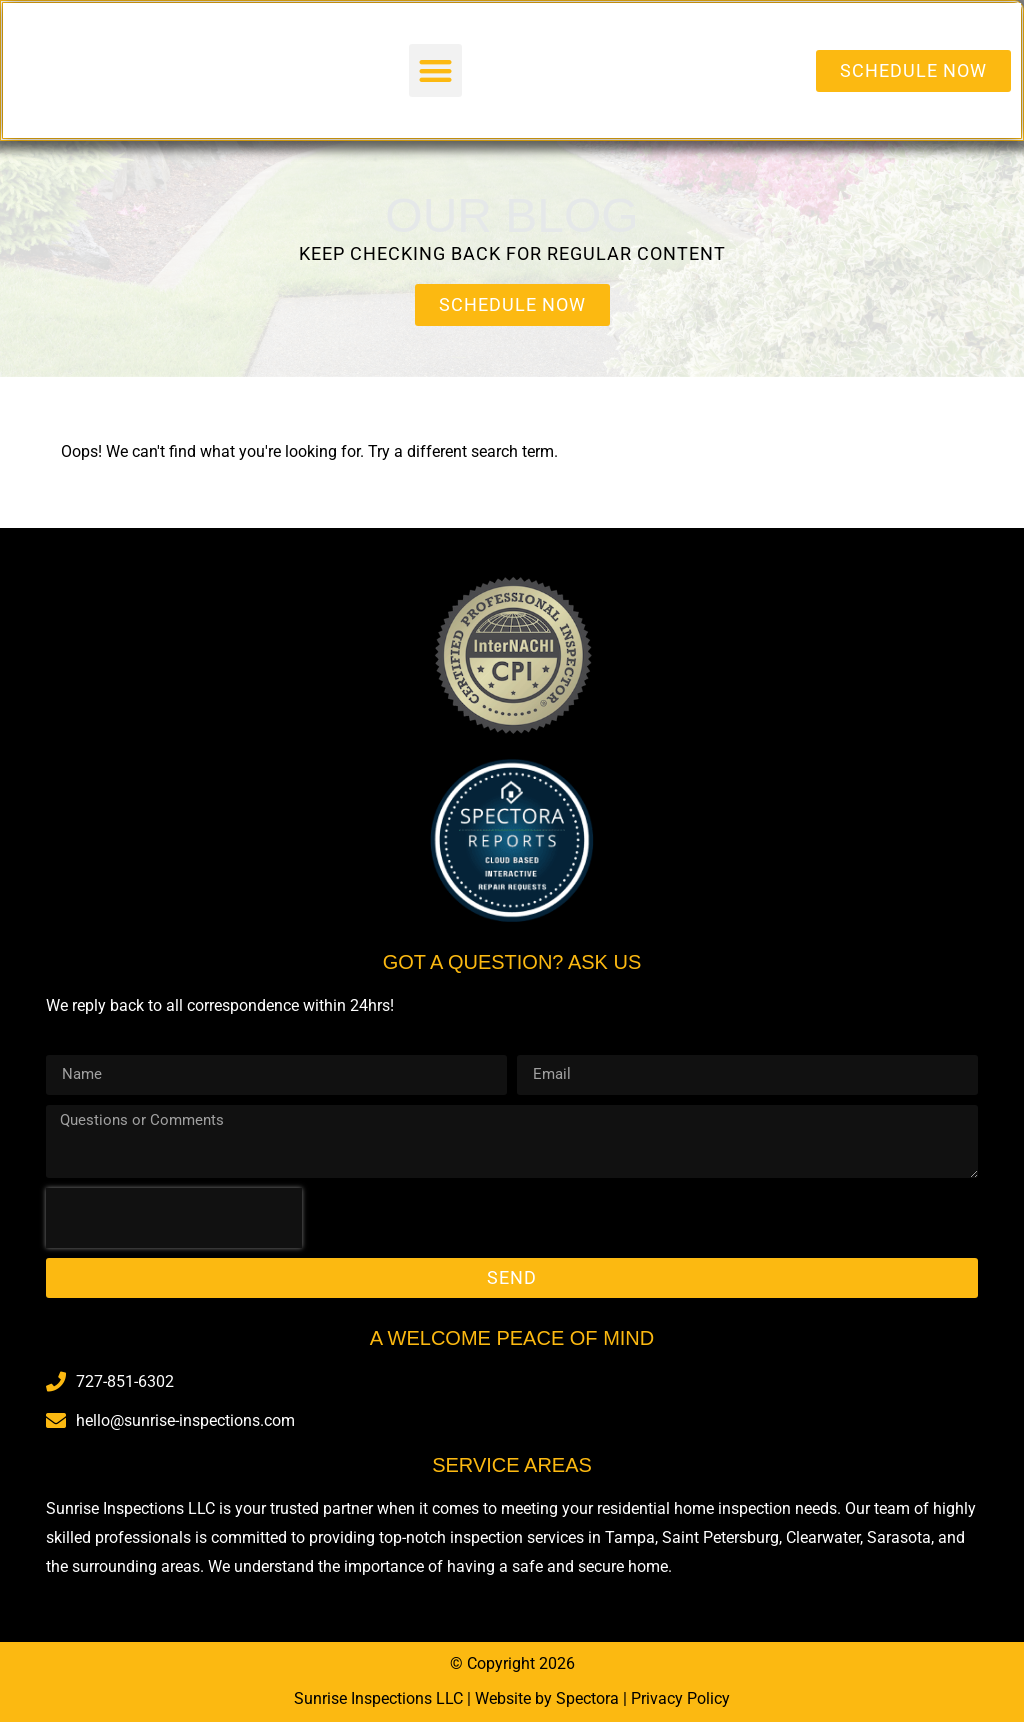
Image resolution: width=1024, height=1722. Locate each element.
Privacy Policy (680, 1698)
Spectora (587, 1698)
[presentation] (174, 1218)
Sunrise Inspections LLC (378, 1698)
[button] (435, 70)
